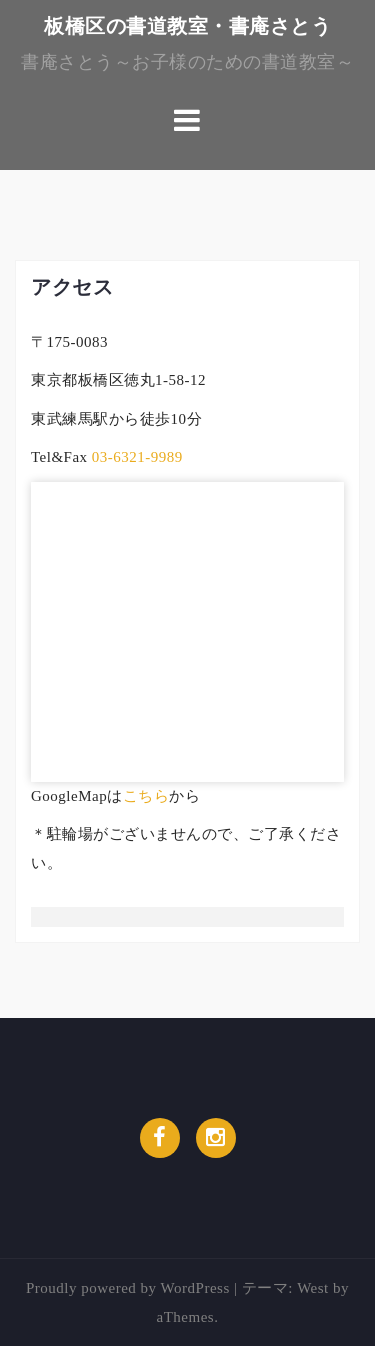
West (313, 1288)
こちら (146, 796)
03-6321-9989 (135, 457)
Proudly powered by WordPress (128, 1288)
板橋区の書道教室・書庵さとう (187, 26)
